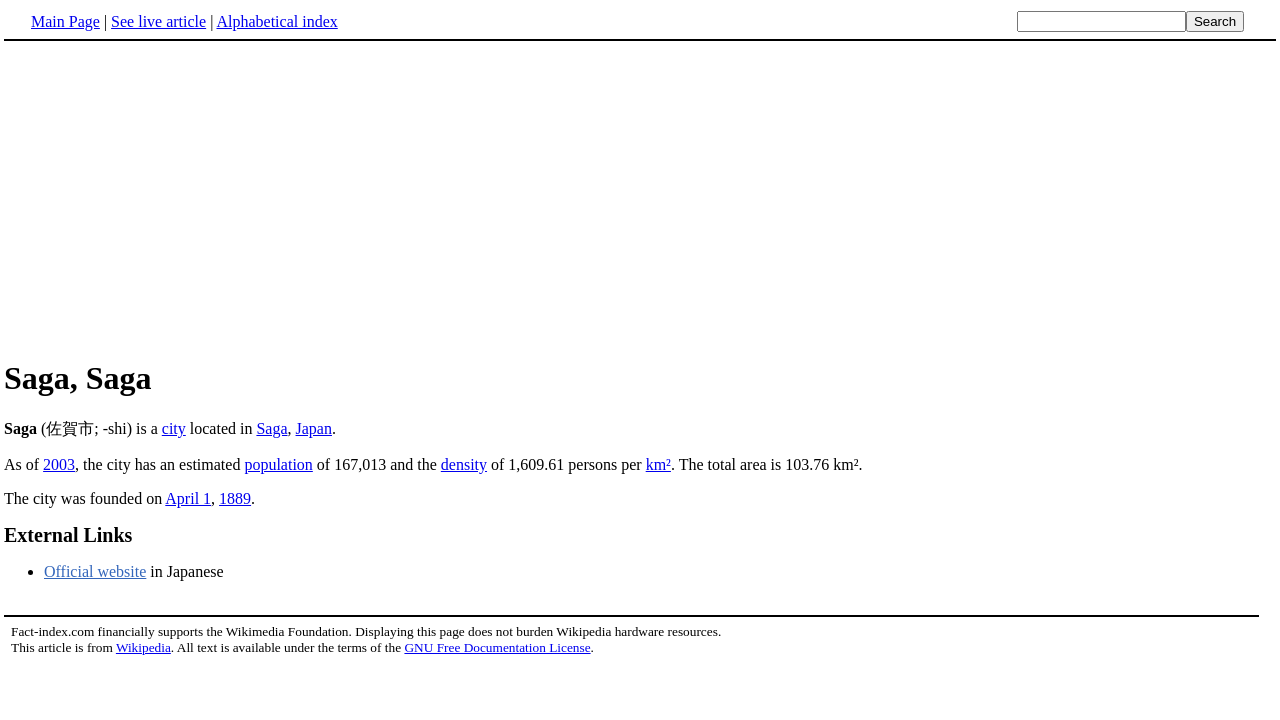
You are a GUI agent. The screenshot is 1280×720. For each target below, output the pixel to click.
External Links (68, 535)
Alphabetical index (276, 21)
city (174, 428)
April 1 (188, 498)
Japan (314, 428)
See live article (158, 21)
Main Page (65, 21)
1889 (235, 498)
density (464, 464)
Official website (95, 571)
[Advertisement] (172, 199)
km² (658, 464)
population (278, 464)
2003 (59, 464)
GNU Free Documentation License (497, 647)
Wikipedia (143, 647)
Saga (271, 428)
